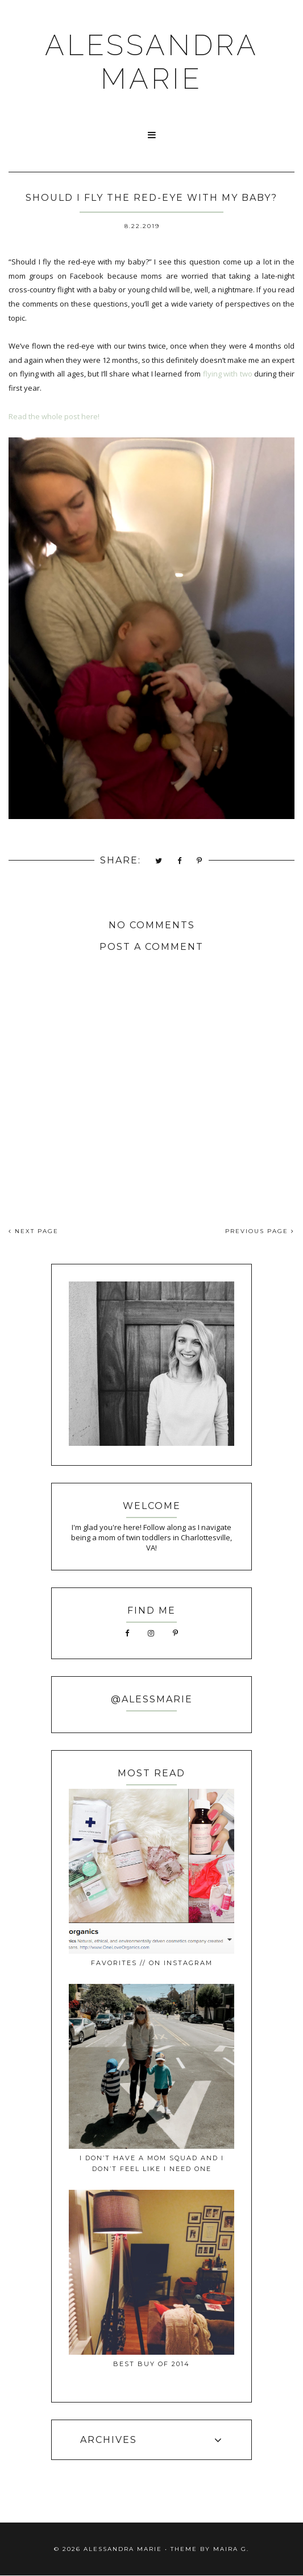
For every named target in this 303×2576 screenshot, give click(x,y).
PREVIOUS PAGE (259, 1231)
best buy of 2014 (151, 2364)
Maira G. (231, 2549)
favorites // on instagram (152, 1963)
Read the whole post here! (54, 416)
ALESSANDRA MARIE (152, 62)
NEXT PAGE (34, 1231)
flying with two (227, 374)
